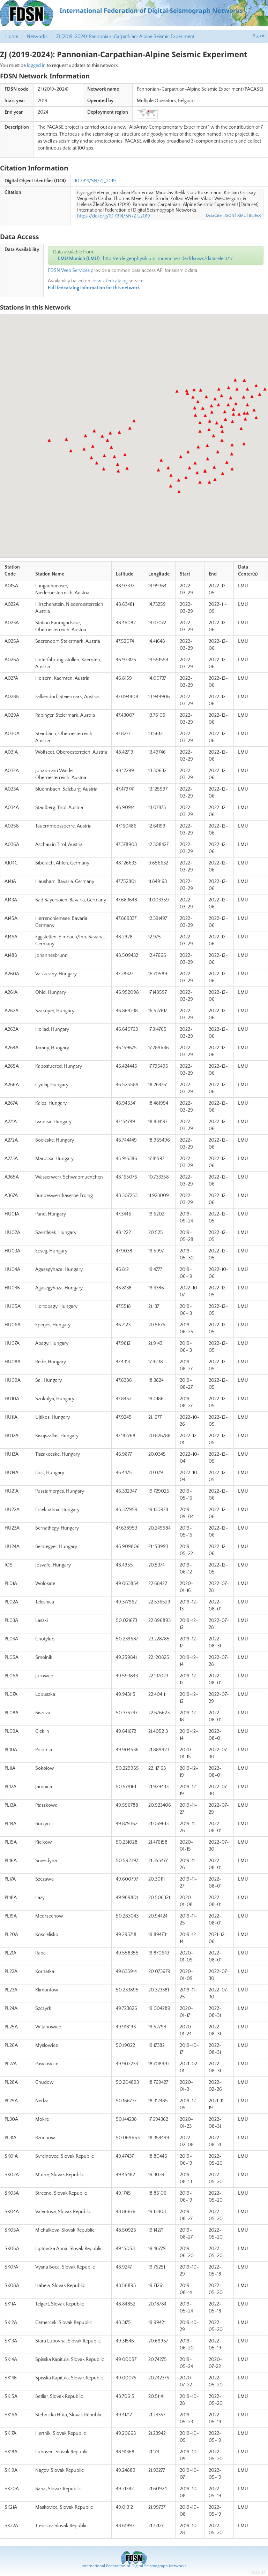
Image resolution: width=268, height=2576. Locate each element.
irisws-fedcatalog (109, 281)
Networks (37, 36)
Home (11, 36)
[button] (134, 420)
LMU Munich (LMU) (79, 258)
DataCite (214, 215)
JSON (229, 215)
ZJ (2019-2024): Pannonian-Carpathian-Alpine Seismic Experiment (125, 36)
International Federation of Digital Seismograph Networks (134, 2566)
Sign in (259, 35)
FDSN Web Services (69, 270)
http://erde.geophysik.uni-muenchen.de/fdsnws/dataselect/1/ (168, 258)
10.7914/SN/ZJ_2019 (95, 181)
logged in (36, 65)
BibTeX (255, 215)
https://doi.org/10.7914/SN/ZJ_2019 (113, 216)
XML (241, 215)
